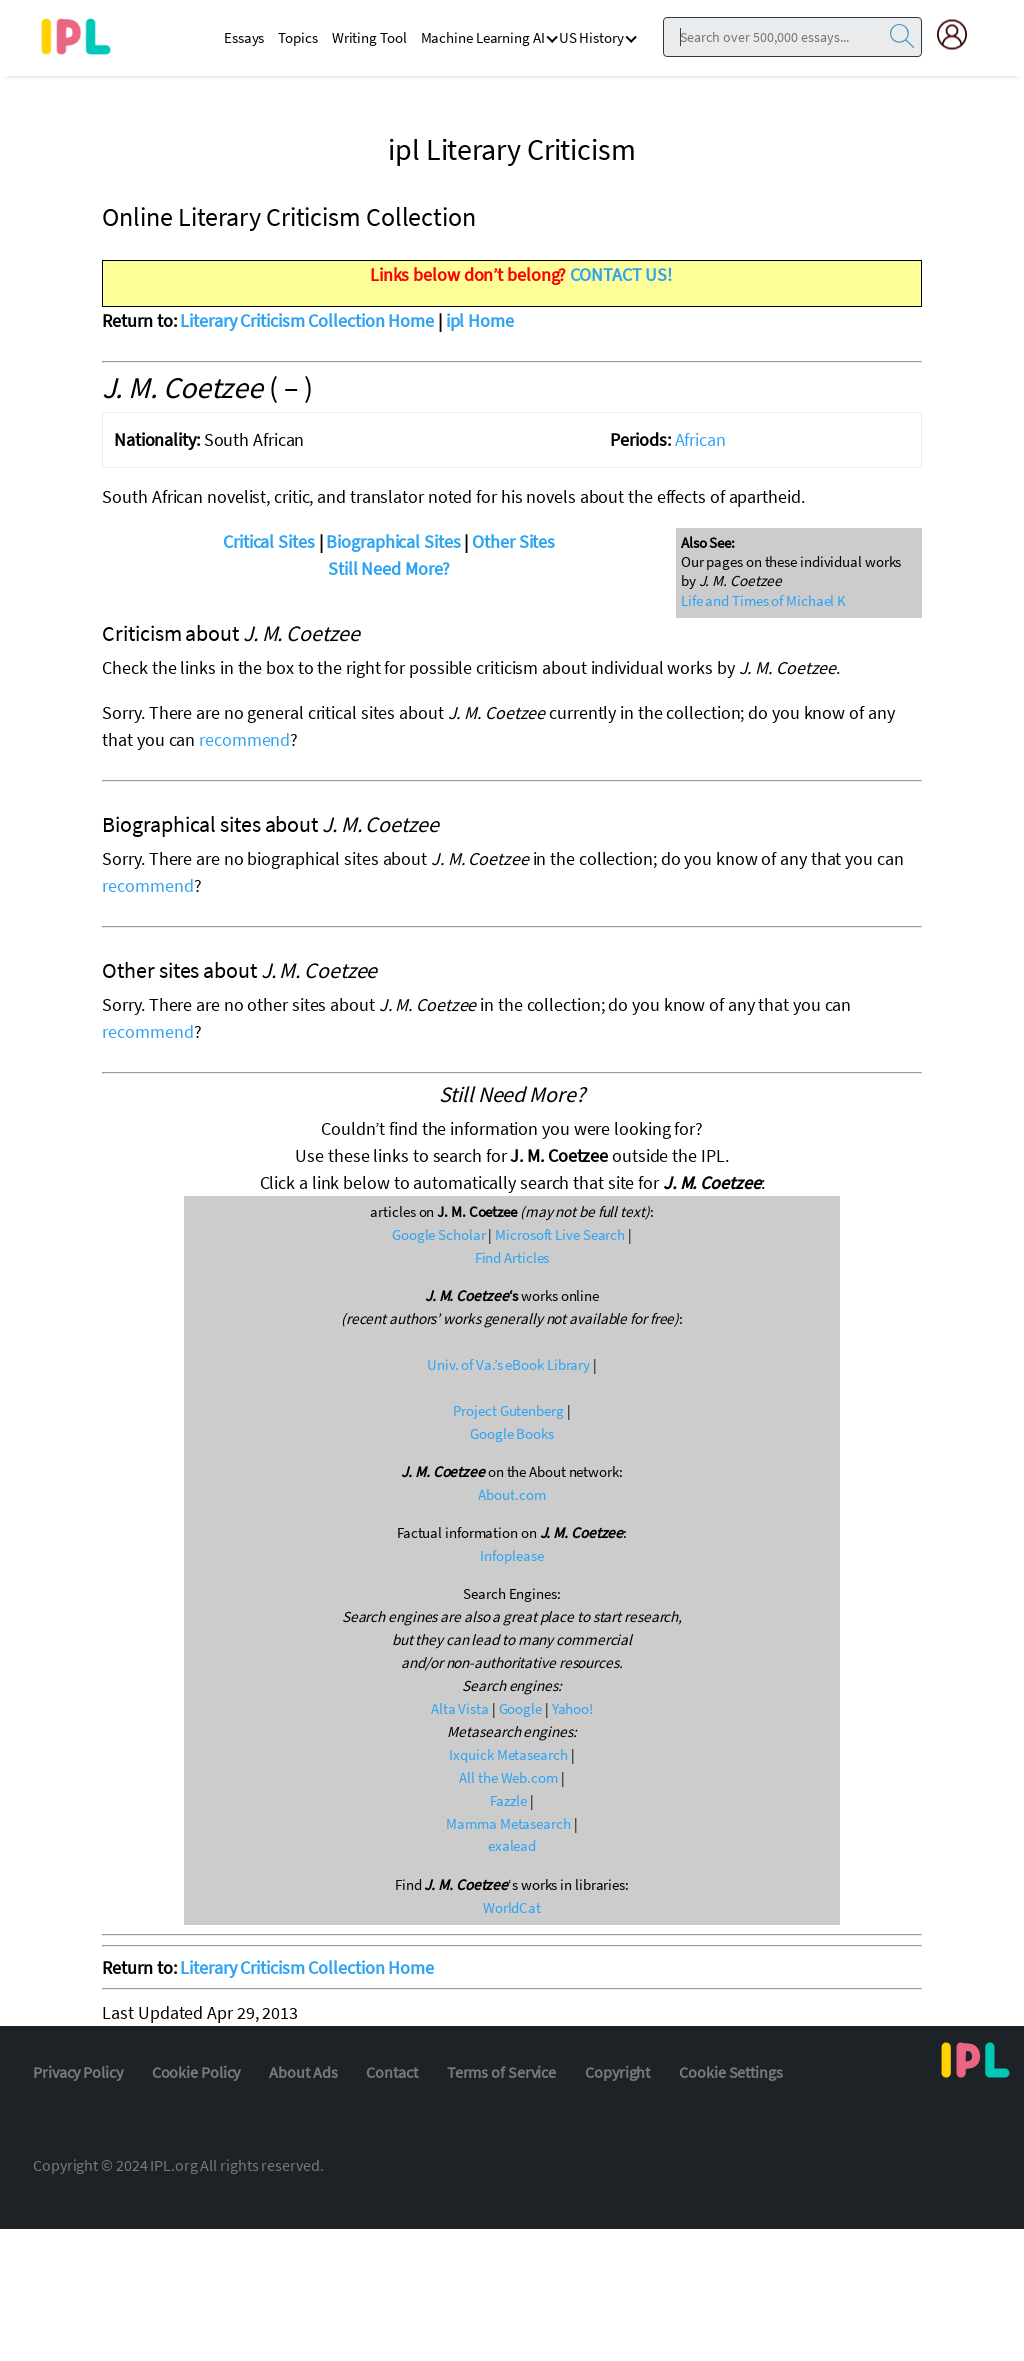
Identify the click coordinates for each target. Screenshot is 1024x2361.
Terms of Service (501, 2072)
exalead (512, 1845)
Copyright (617, 2072)
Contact (391, 2072)
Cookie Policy (196, 2072)
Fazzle (508, 1800)
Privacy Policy (78, 2072)
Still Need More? (389, 568)
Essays (244, 37)
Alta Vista (460, 1708)
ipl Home (480, 320)
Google (520, 1708)
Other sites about (239, 970)
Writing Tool (369, 37)
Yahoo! (572, 1708)
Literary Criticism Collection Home (307, 320)
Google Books (512, 1433)
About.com (511, 1494)
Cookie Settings (731, 2072)
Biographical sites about (270, 824)
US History (591, 37)
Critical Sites (269, 541)
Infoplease (511, 1555)
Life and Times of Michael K (763, 600)
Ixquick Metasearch (508, 1754)
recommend (244, 739)
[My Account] (960, 34)
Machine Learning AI (483, 37)
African (700, 439)
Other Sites (513, 541)
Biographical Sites (393, 541)
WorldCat (512, 1907)
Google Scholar (439, 1234)
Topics (297, 37)
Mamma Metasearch (508, 1823)
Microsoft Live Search (560, 1234)
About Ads (303, 2072)
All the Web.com (508, 1777)
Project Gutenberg (508, 1410)
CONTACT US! (621, 274)
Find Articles (512, 1257)
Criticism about (230, 633)
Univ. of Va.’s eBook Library (508, 1364)
